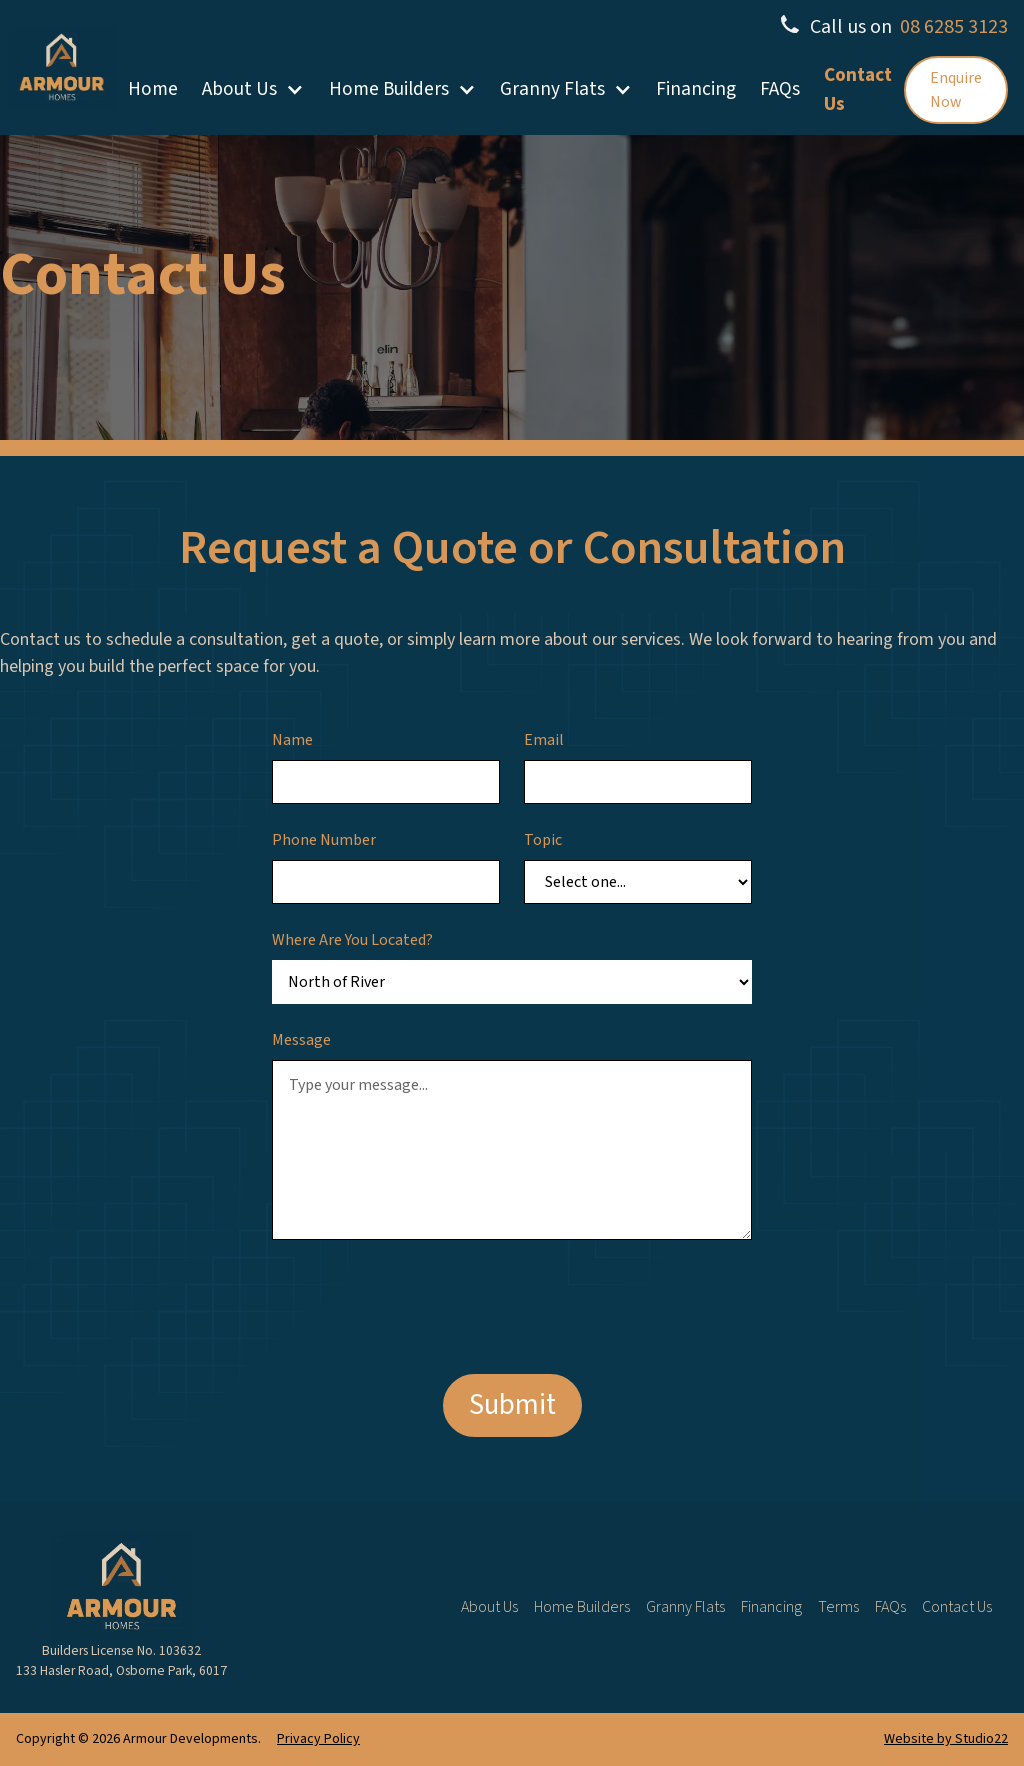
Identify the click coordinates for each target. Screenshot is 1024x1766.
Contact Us (858, 89)
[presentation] (424, 1303)
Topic (543, 840)
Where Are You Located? (352, 940)
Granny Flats (552, 89)
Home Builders (389, 89)
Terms (838, 1607)
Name (292, 740)
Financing (696, 89)
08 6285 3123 (954, 27)
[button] (253, 89)
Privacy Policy (318, 1739)
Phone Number (324, 840)
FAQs (780, 89)
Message (301, 1040)
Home (153, 89)
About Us (239, 89)
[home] (62, 67)
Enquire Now (956, 90)
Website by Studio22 (946, 1739)
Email (544, 740)
